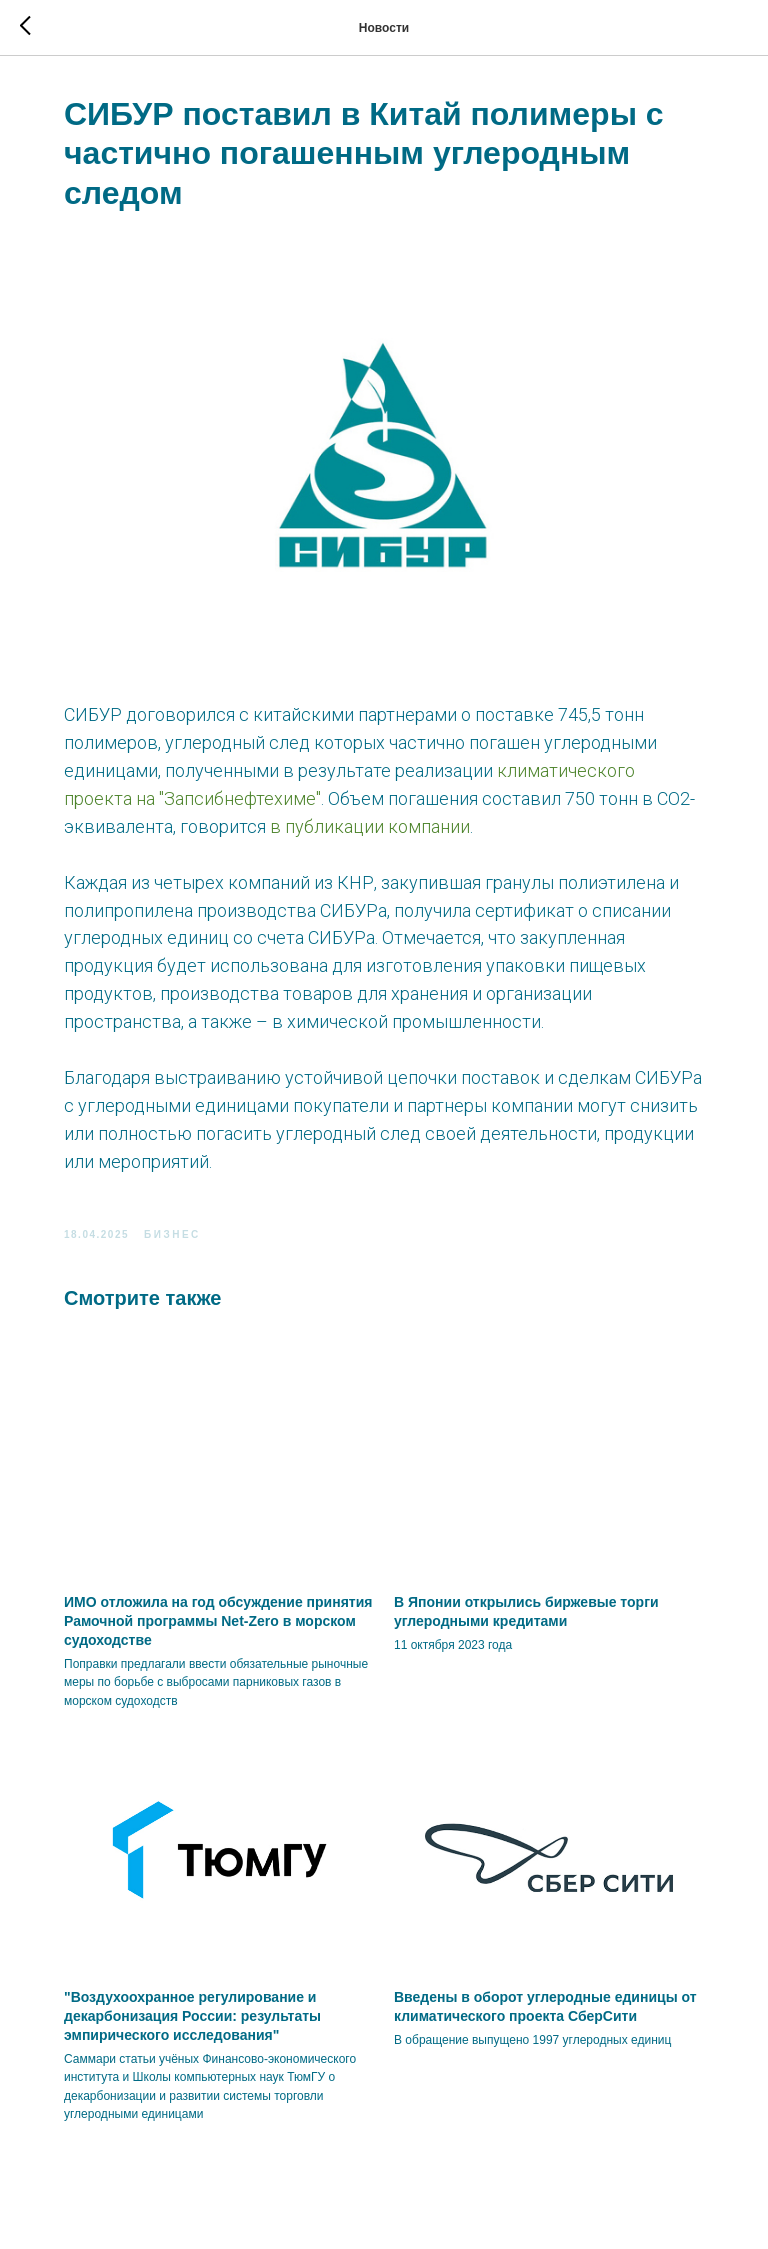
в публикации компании (370, 826)
